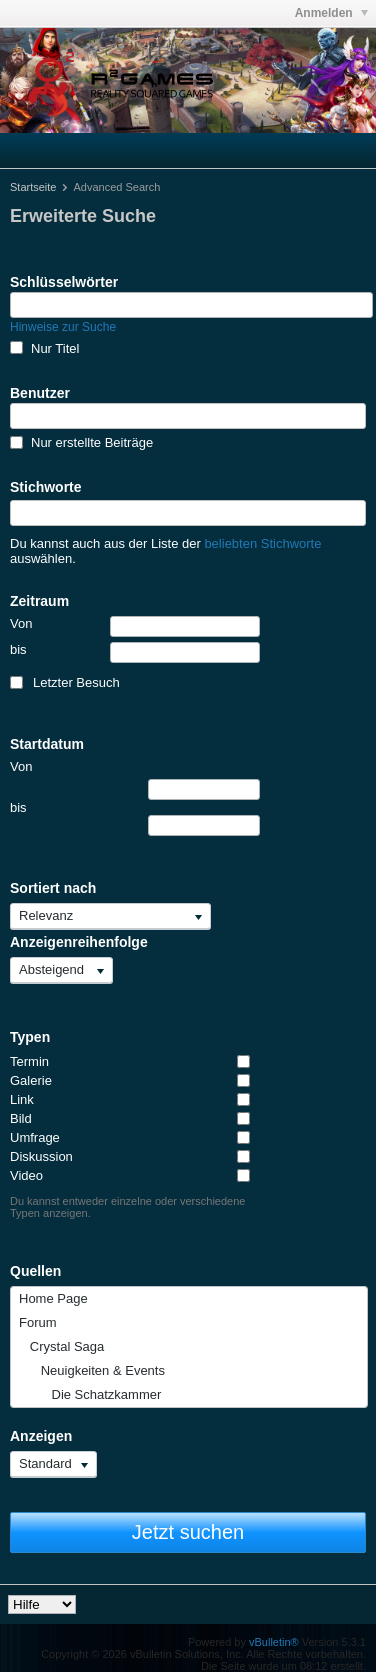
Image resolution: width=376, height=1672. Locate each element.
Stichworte (46, 487)
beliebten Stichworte (262, 543)
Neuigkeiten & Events (92, 1370)
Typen (30, 1037)
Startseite (33, 187)
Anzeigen (41, 1436)
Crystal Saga (61, 1346)
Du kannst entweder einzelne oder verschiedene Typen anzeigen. (127, 1207)
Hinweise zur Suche (63, 327)
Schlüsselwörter (64, 282)
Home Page (53, 1298)
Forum (38, 1322)
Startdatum (47, 744)
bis (135, 652)
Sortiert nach (53, 888)
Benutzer (40, 393)
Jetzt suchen (188, 1532)
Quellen (35, 1271)
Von (135, 626)
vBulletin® (274, 1642)
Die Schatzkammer (90, 1394)
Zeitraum (39, 601)
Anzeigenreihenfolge (79, 942)
